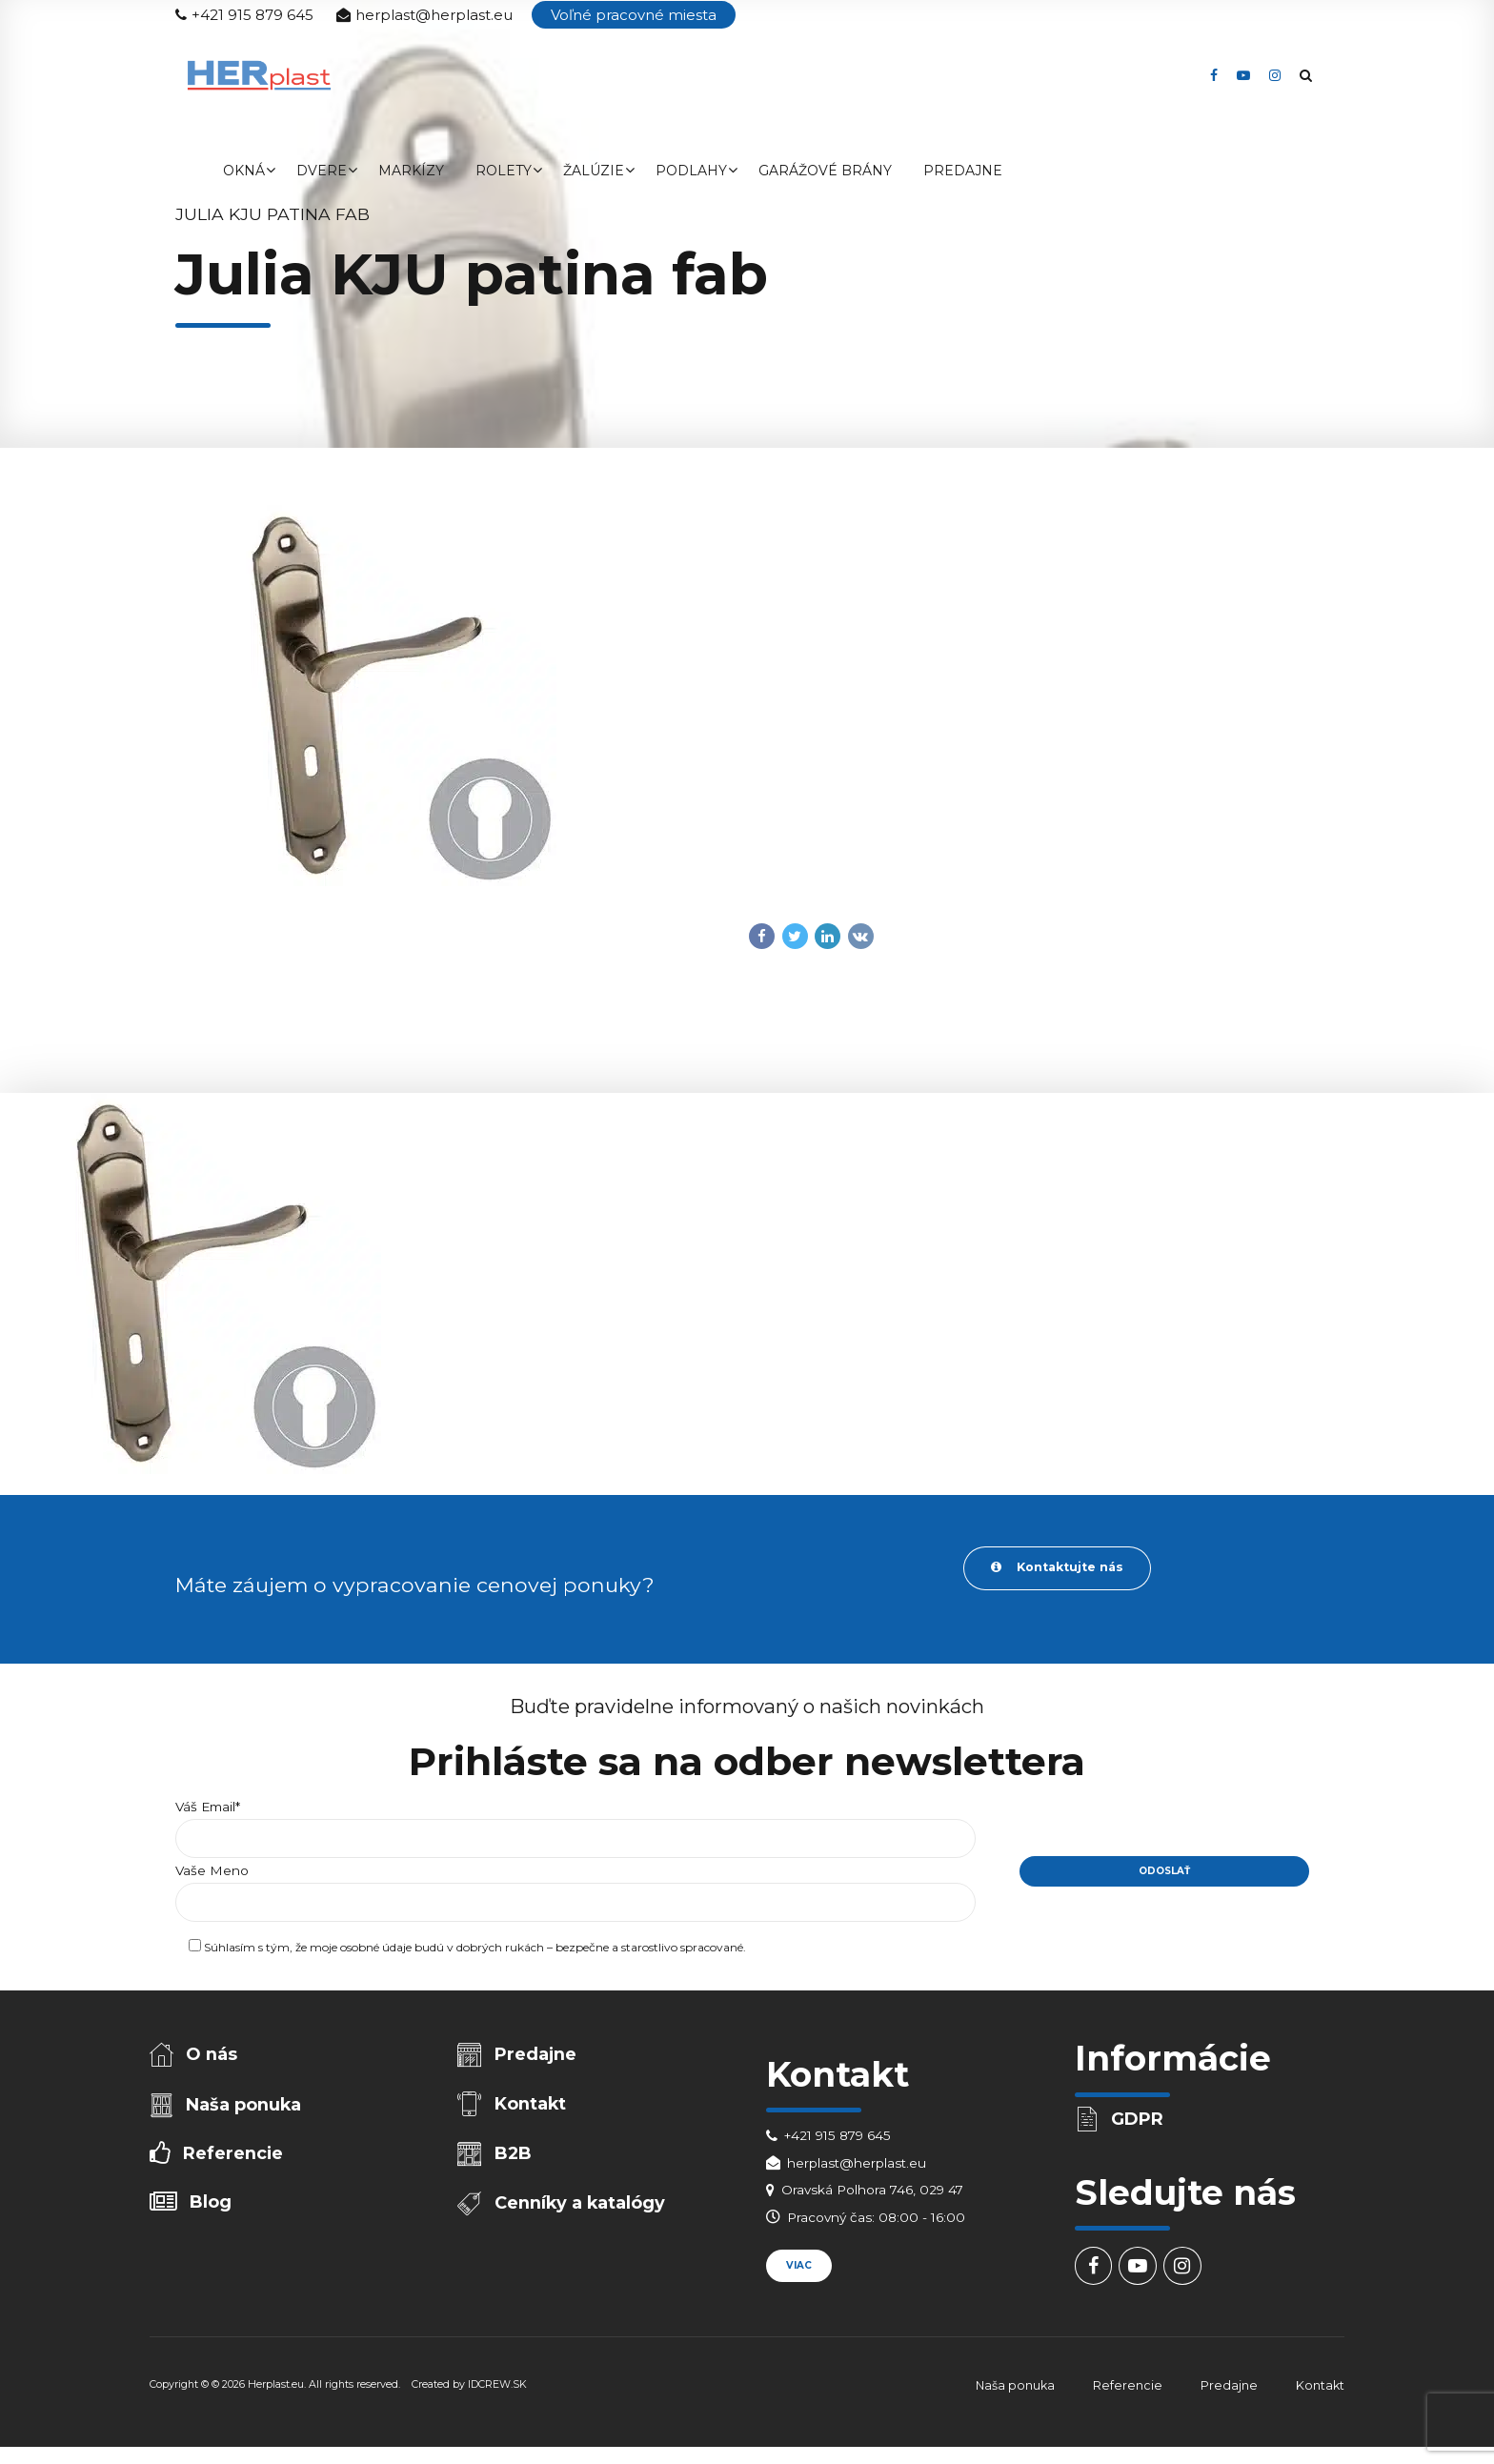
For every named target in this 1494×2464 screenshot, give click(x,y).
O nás (213, 2057)
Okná (244, 170)
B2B (515, 2160)
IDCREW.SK (497, 2389)
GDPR (1139, 2121)
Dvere (321, 170)
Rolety (503, 170)
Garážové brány (825, 170)
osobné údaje (376, 1952)
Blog (212, 2209)
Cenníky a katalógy (581, 2210)
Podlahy (691, 170)
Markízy (411, 170)
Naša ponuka (245, 2108)
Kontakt (532, 2107)
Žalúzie (593, 170)
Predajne (962, 170)
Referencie (234, 2160)
